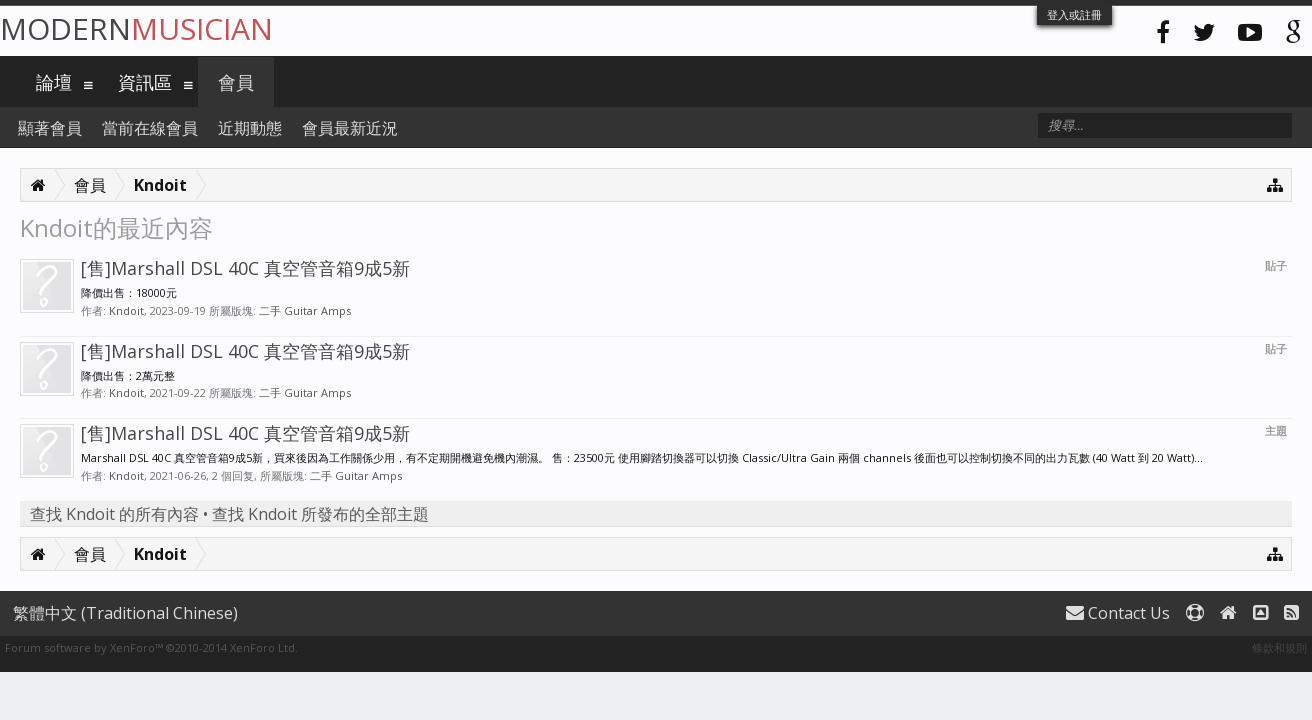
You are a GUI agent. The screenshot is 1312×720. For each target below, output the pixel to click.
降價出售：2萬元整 (128, 375)
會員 (236, 82)
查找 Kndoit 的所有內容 (114, 514)
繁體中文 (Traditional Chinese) (125, 613)
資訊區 (145, 82)
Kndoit (126, 310)
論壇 (54, 82)
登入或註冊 (1074, 14)
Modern (136, 28)
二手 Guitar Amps (305, 310)
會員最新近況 (350, 128)
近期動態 (250, 128)
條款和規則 (1279, 647)
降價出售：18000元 (129, 292)
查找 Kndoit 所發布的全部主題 (320, 514)
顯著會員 (50, 128)
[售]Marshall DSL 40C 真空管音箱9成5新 (245, 268)
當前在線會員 (150, 128)
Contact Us (1118, 613)
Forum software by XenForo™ (151, 647)
